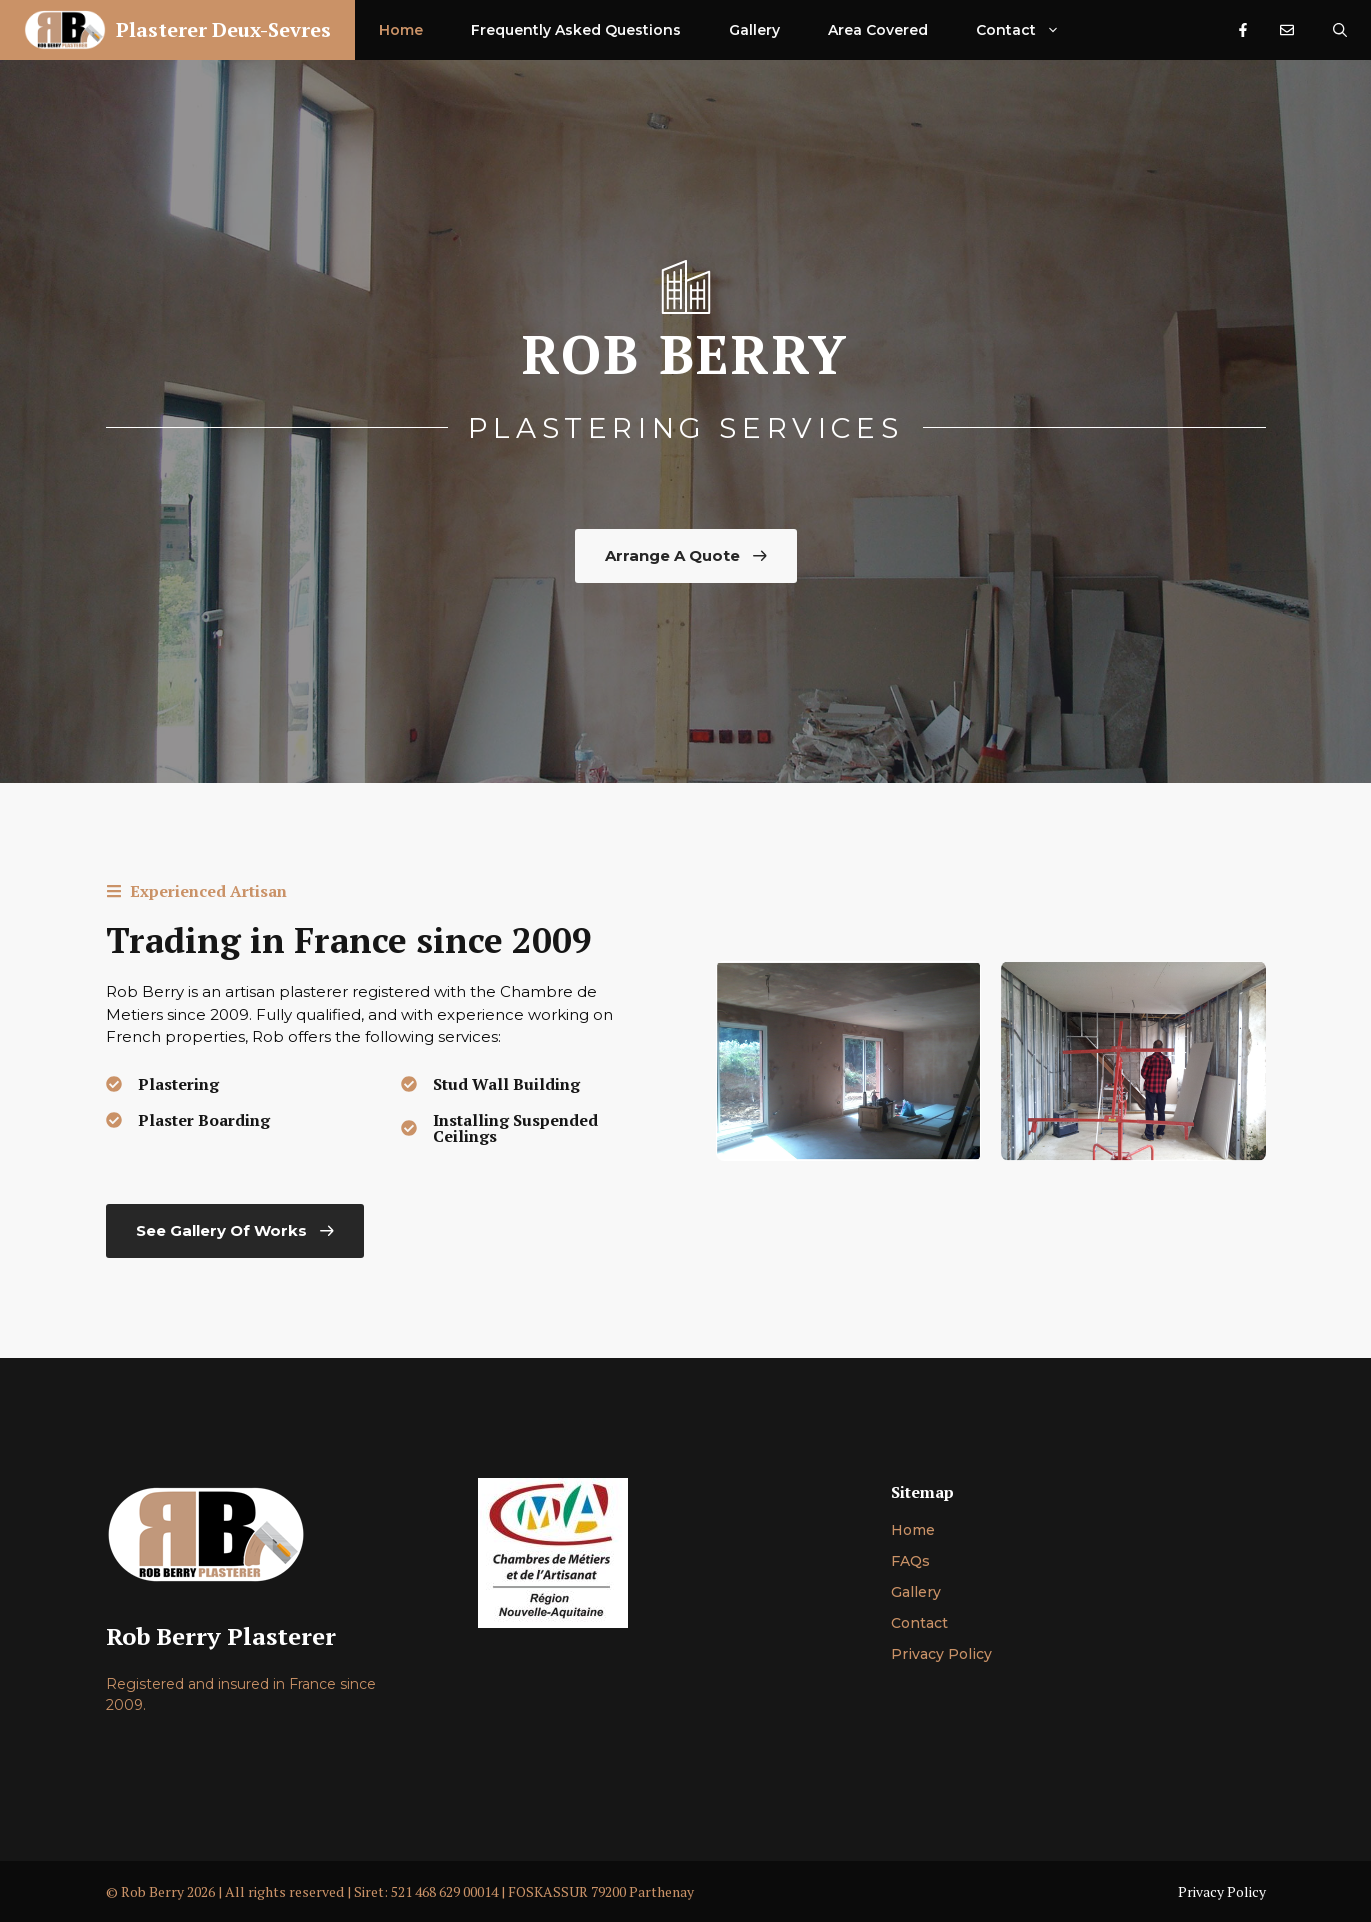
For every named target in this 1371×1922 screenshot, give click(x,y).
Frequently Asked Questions (576, 30)
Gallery (754, 30)
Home (401, 30)
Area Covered (878, 30)
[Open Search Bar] (1340, 30)
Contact (1030, 30)
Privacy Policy (941, 1654)
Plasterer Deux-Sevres (223, 29)
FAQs (910, 1561)
